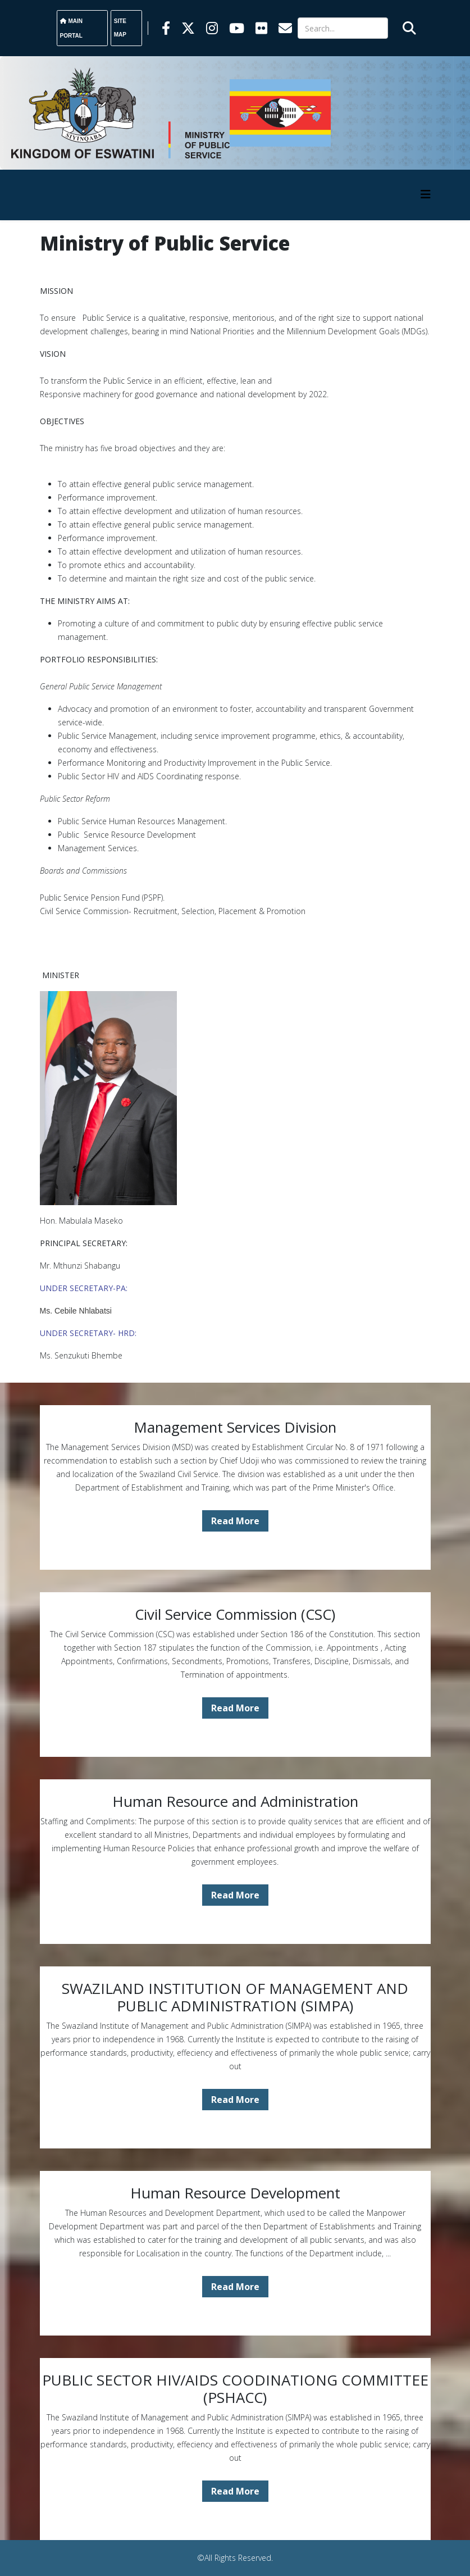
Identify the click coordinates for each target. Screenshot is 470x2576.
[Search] (342, 28)
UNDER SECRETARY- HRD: (88, 1333)
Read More (235, 1521)
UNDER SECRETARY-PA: (83, 1288)
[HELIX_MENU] (426, 194)
